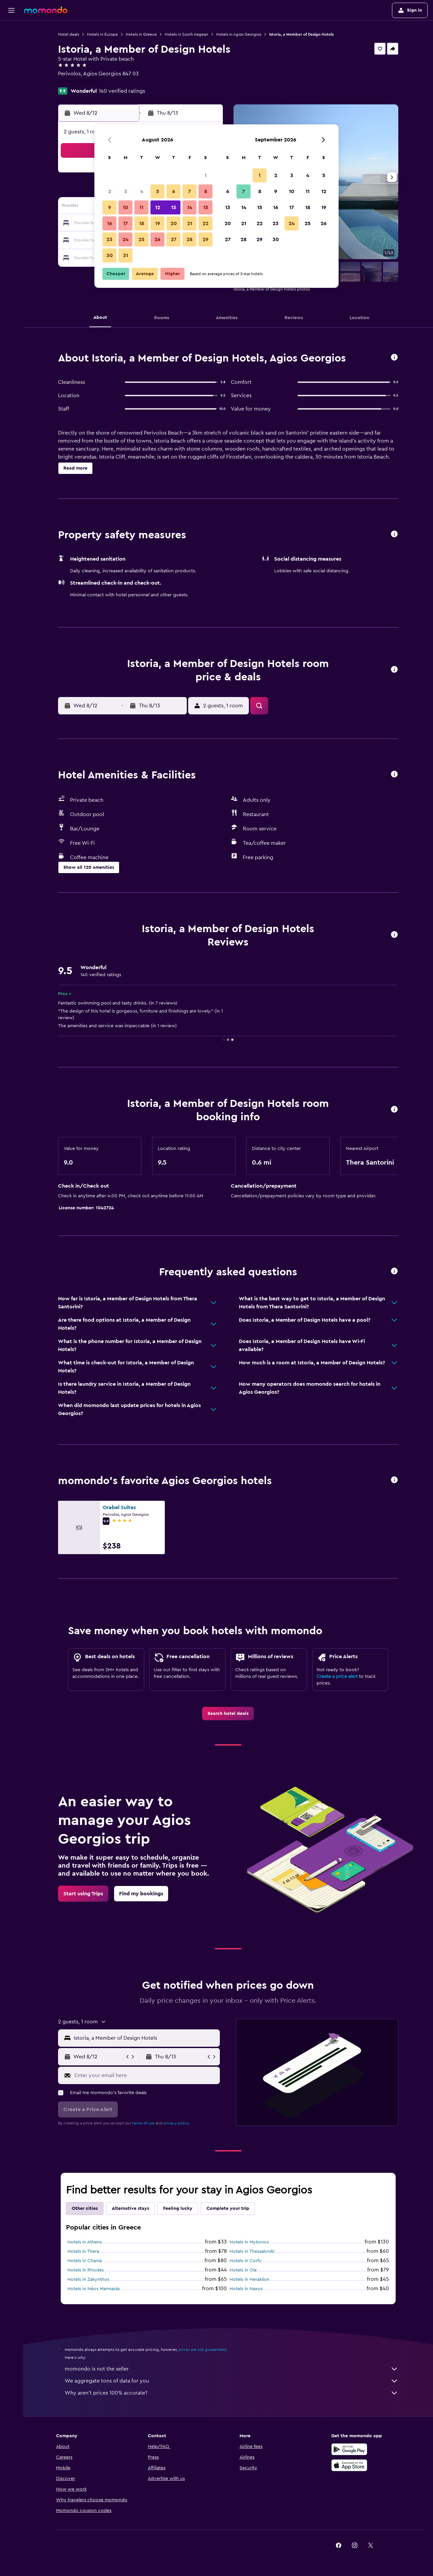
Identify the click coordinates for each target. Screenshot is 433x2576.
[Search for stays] (11, 44)
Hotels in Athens (84, 2242)
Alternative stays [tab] (130, 2208)
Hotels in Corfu (246, 2261)
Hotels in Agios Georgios (238, 34)
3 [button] (125, 191)
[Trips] (11, 91)
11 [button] (141, 207)
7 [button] (189, 191)
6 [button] (173, 191)
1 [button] (205, 175)
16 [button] (109, 223)
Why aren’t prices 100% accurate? (231, 2393)
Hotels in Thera (83, 2251)
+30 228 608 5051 (79, 81)
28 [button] (189, 239)
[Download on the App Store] (349, 2465)
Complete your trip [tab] (227, 2208)
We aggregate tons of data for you (231, 2381)
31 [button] (125, 255)
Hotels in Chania (84, 2261)
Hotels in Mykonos (249, 2242)
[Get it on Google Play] (349, 2449)
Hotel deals (68, 34)
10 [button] (125, 207)
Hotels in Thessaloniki (252, 2251)
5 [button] (157, 191)
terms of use (143, 2123)
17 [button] (125, 223)
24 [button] (125, 239)
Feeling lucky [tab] (177, 2208)
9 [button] (109, 207)
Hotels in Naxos (246, 2289)
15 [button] (205, 207)
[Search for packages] (11, 72)
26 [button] (157, 239)
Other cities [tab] (85, 2208)
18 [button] (141, 223)
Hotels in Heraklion (250, 2279)
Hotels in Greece (141, 34)
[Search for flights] (11, 30)
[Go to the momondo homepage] (45, 10)
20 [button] (173, 223)
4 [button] (141, 191)
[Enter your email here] (145, 2075)
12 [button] (157, 207)
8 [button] (205, 191)
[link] (228, 1713)
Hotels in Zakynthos (88, 2279)
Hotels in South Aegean (186, 34)
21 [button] (189, 223)
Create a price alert (337, 1676)
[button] (11, 10)
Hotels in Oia (243, 2270)
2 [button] (109, 191)
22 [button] (205, 223)
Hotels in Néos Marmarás (93, 2289)
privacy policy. (176, 2123)
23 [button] (109, 239)
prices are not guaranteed (202, 2350)
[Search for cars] (11, 58)
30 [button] (109, 255)
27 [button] (173, 239)
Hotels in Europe (102, 34)
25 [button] (141, 239)
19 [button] (157, 223)
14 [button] (189, 207)
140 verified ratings (122, 91)
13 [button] (173, 207)
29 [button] (205, 239)
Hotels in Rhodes (85, 2270)
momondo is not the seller (231, 2369)
